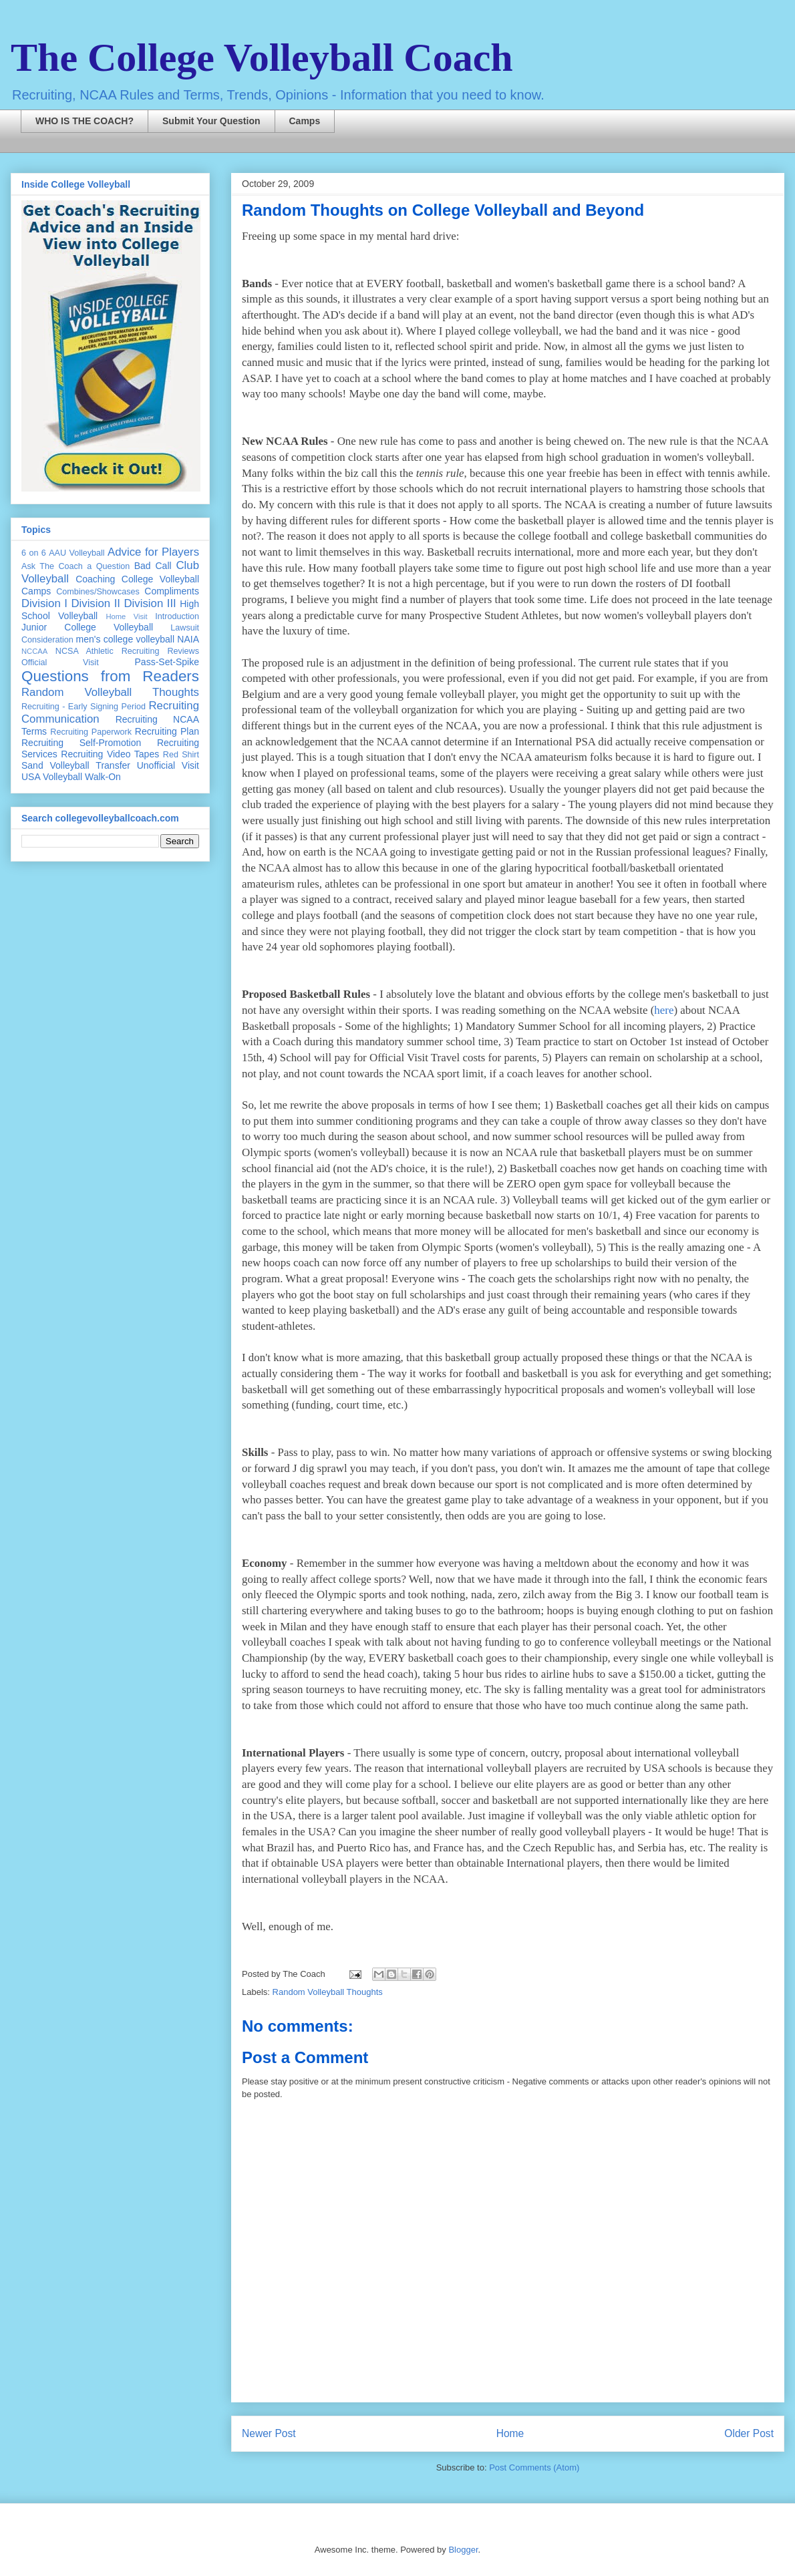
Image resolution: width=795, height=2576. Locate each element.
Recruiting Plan (167, 731)
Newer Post (269, 2433)
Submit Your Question (211, 121)
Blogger (463, 2550)
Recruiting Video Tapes (110, 754)
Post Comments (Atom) (534, 2467)
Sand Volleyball (55, 765)
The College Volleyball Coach (262, 57)
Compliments (171, 591)
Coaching (95, 579)
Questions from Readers (110, 676)
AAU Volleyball (76, 553)
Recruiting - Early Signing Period (83, 706)
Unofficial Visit (168, 765)
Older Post (749, 2433)
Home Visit (126, 616)
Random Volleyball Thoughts (328, 1992)
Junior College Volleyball (87, 627)
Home (510, 2433)
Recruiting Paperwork (91, 732)
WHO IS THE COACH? (84, 121)
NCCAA (34, 651)
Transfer (113, 765)
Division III (150, 603)
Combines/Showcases (98, 591)
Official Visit (60, 662)
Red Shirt (181, 754)
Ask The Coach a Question (75, 566)
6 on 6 (33, 553)
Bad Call (153, 565)
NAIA (188, 639)
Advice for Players (153, 552)
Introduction (177, 616)
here (663, 1010)
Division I (44, 603)
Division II (95, 603)
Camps (305, 121)
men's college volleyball (125, 639)
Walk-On (103, 776)
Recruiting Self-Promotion (81, 742)
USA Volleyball (51, 776)
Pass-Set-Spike (167, 662)
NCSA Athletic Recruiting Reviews (127, 651)
